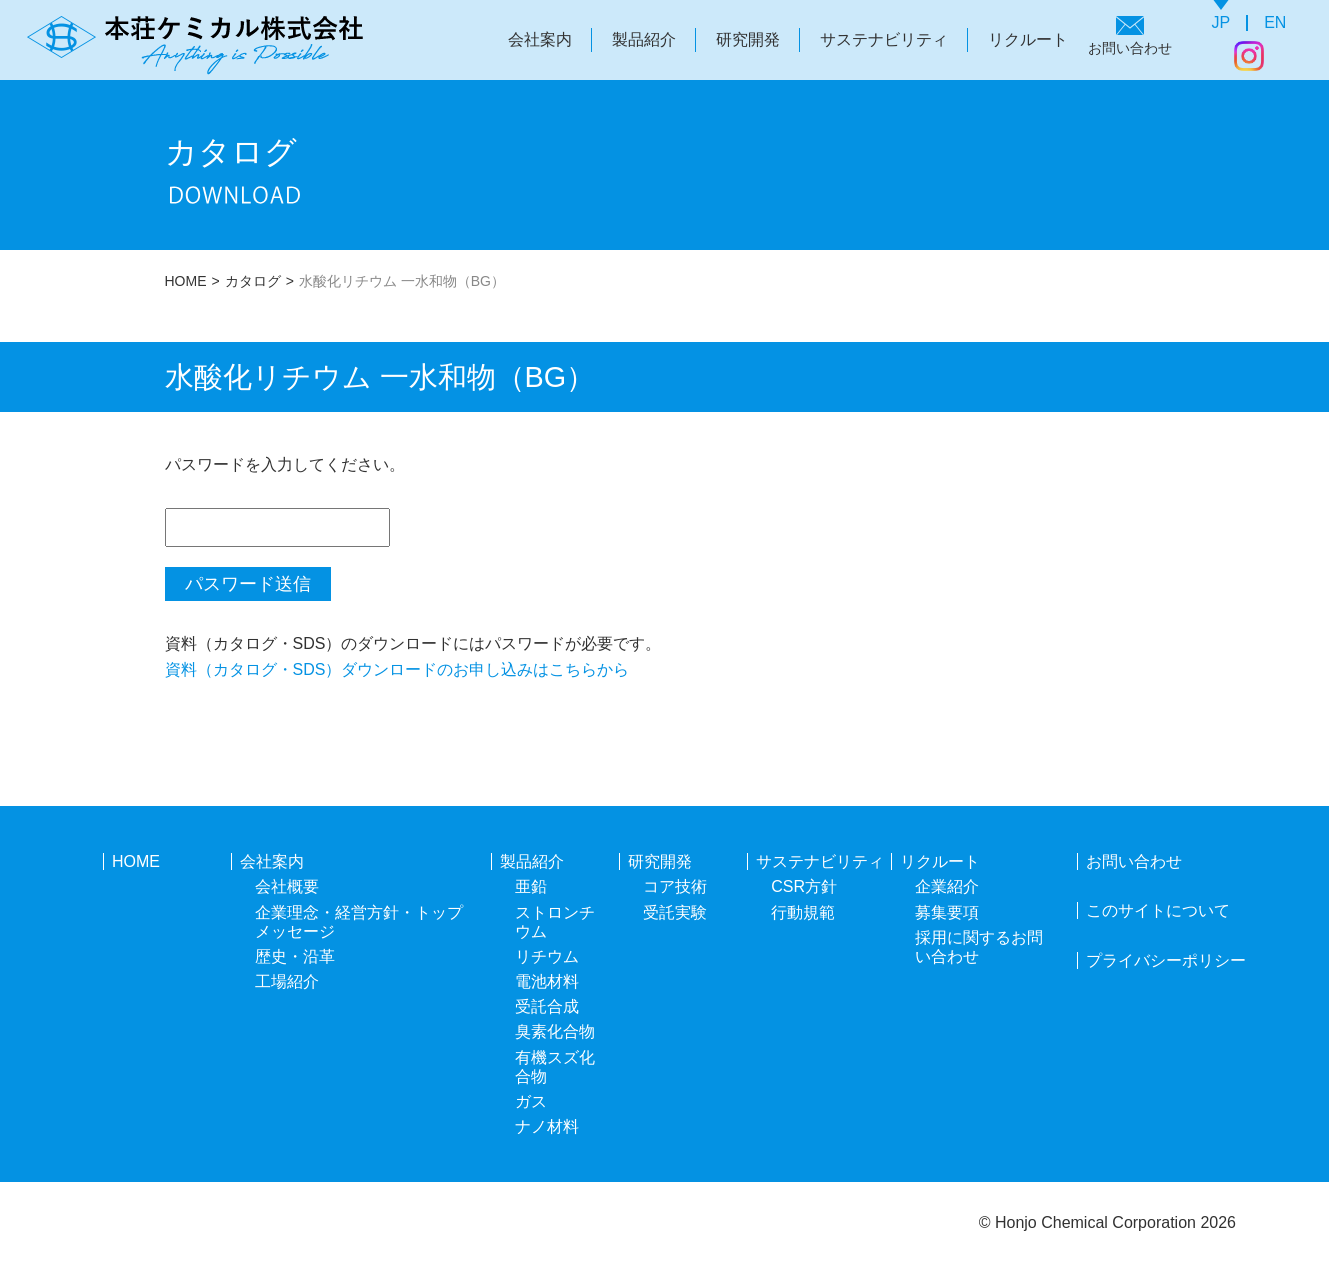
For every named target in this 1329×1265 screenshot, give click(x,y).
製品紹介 (644, 39)
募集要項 (947, 912)
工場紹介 (287, 981)
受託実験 (675, 912)
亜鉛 (531, 886)
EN (1275, 23)
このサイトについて (1158, 910)
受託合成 (547, 1006)
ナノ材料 (547, 1126)
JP (1221, 23)
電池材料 (547, 981)
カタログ (253, 281)
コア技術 (675, 886)
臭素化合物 (555, 1031)
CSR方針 (804, 886)
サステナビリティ (884, 39)
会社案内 (540, 39)
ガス (531, 1101)
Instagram (1249, 56)
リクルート (1028, 39)
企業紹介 (947, 886)
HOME (186, 281)
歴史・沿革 (295, 956)
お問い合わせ (1130, 48)
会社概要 (287, 886)
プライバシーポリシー (1166, 960)
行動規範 (803, 912)
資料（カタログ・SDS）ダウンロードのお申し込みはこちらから (397, 669)
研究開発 (748, 39)
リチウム (547, 956)
